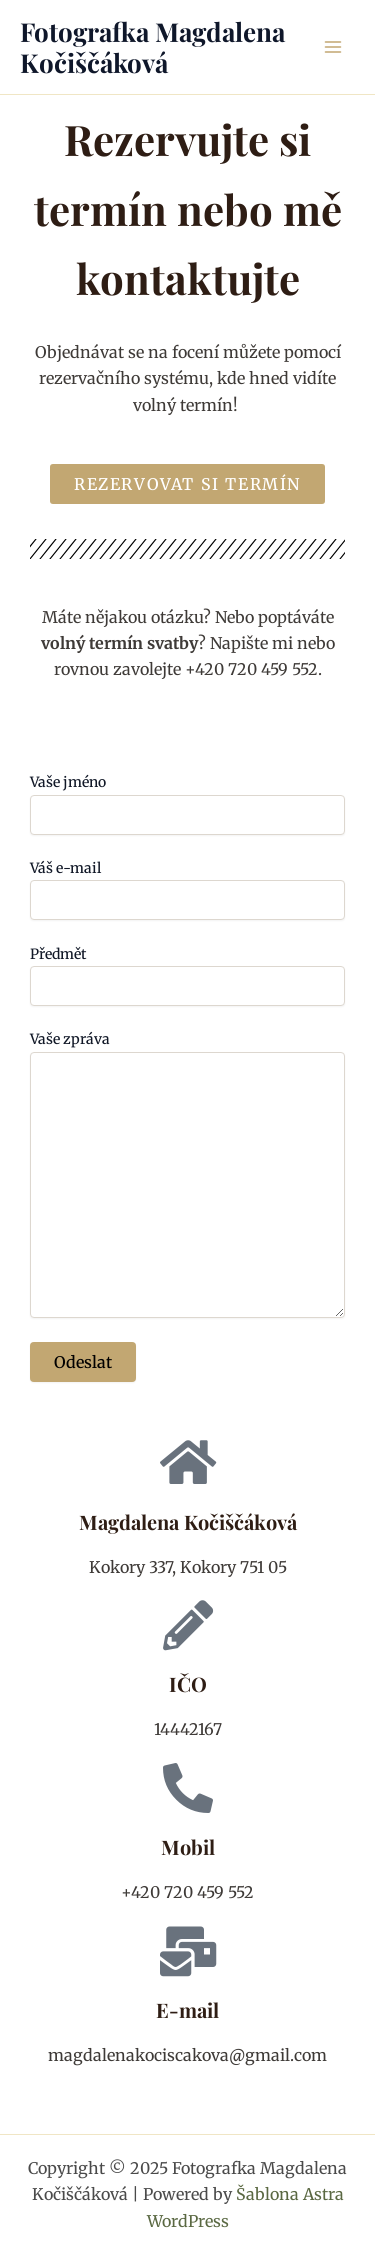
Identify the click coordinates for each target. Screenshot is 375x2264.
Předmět (187, 975)
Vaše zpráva (187, 1176)
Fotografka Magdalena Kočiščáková (152, 47)
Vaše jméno (187, 803)
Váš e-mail (187, 889)
